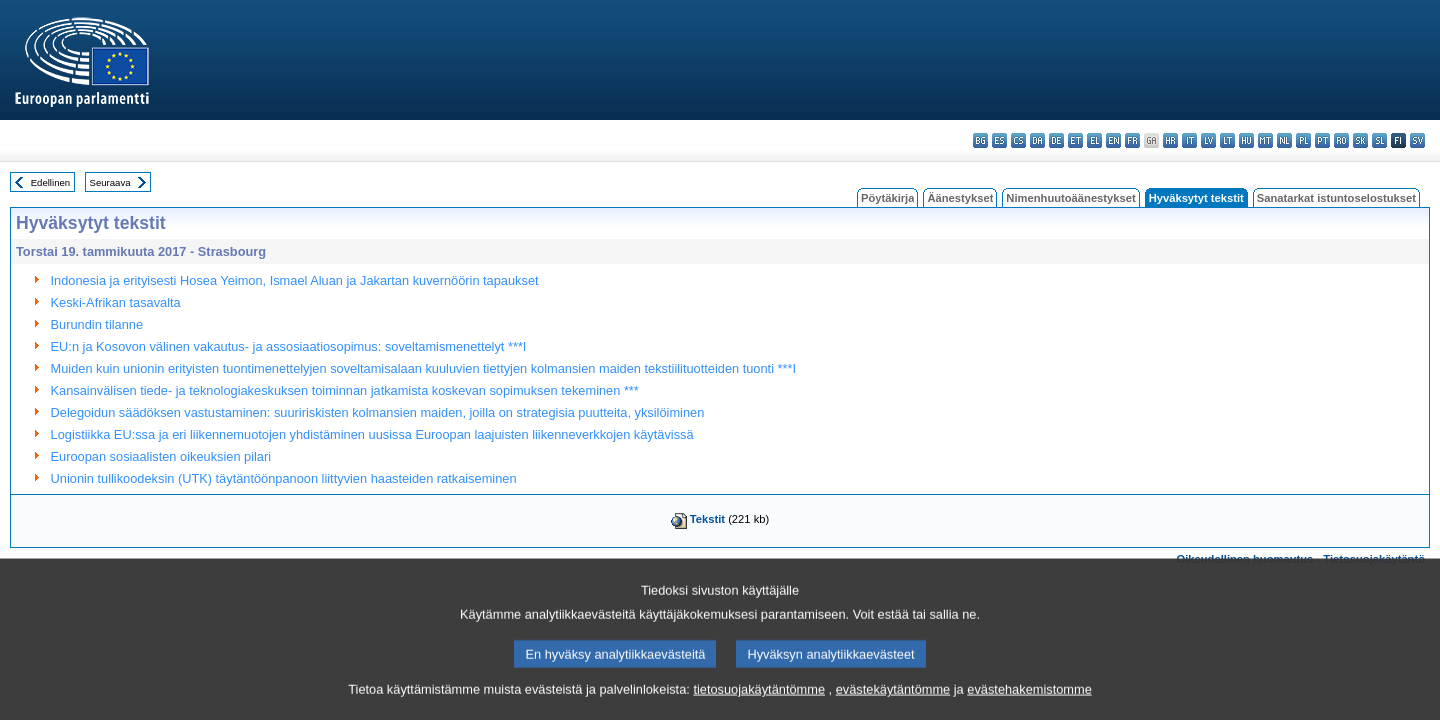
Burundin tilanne (97, 324)
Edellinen (50, 182)
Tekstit (707, 519)
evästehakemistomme (1029, 702)
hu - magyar (1246, 140)
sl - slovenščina (1379, 140)
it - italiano (1189, 140)
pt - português (1322, 140)
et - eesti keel (1075, 140)
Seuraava (110, 182)
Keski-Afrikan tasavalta (116, 302)
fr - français (1132, 140)
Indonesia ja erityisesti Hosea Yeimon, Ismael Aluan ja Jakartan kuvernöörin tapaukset (295, 280)
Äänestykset (960, 198)
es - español (999, 140)
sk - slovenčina (1360, 140)
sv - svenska (1417, 140)
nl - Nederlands (1284, 140)
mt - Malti (1265, 140)
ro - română (1341, 140)
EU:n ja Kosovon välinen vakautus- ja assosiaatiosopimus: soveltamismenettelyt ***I (289, 346)
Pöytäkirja (887, 198)
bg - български (980, 140)
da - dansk (1037, 140)
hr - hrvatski (1170, 140)
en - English (1113, 140)
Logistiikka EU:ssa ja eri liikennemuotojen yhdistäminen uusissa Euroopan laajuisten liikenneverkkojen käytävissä (372, 434)
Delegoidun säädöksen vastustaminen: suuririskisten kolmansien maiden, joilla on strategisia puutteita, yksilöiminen (378, 412)
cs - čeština (1018, 140)
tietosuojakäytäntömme (759, 702)
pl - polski (1303, 140)
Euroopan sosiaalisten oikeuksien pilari (161, 456)
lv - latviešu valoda (1208, 140)
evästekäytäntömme (893, 702)
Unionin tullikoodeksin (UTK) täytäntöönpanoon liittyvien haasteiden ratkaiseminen (284, 478)
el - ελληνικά (1094, 140)
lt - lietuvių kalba (1227, 140)
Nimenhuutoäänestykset (1070, 198)
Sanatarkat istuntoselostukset (1336, 198)
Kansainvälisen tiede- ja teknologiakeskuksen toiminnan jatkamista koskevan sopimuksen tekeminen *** (345, 390)
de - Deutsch (1056, 140)
